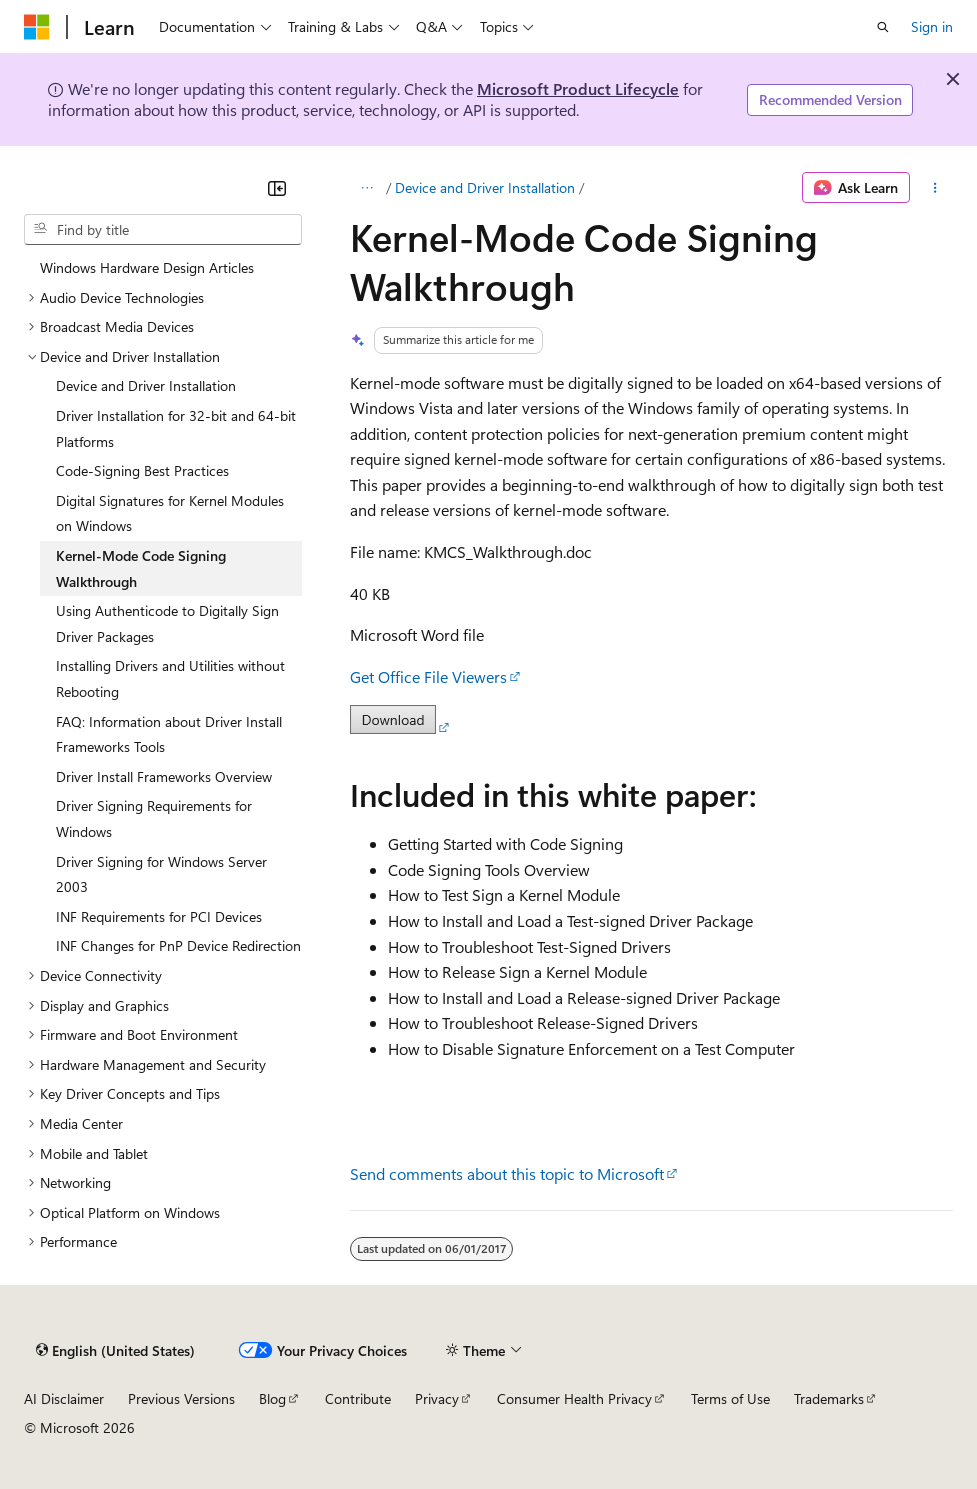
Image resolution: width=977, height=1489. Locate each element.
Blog (272, 1398)
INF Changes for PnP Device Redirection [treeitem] (178, 945)
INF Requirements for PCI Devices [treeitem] (159, 916)
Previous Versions (181, 1398)
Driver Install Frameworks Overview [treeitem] (164, 776)
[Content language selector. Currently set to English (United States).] (115, 1350)
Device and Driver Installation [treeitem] (146, 385)
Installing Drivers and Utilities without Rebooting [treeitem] (170, 678)
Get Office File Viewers (428, 676)
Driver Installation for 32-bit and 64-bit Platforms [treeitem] (176, 428)
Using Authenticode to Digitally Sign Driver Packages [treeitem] (167, 623)
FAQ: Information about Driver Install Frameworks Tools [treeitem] (169, 734)
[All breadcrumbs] (367, 188)
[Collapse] (277, 188)
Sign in (932, 26)
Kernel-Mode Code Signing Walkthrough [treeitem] (141, 568)
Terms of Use (730, 1398)
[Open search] (883, 27)
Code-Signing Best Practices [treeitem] (142, 470)
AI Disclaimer (64, 1398)
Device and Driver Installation (485, 187)
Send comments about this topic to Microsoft (507, 1173)
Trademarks (829, 1398)
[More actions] (935, 188)
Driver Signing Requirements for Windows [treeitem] (154, 818)
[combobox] (163, 230)
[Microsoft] (37, 27)
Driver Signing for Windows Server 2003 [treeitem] (161, 874)
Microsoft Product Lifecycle (578, 88)
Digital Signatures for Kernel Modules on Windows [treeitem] (170, 513)
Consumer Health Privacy (574, 1398)
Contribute (358, 1398)
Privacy (437, 1398)
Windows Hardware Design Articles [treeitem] (147, 267)
